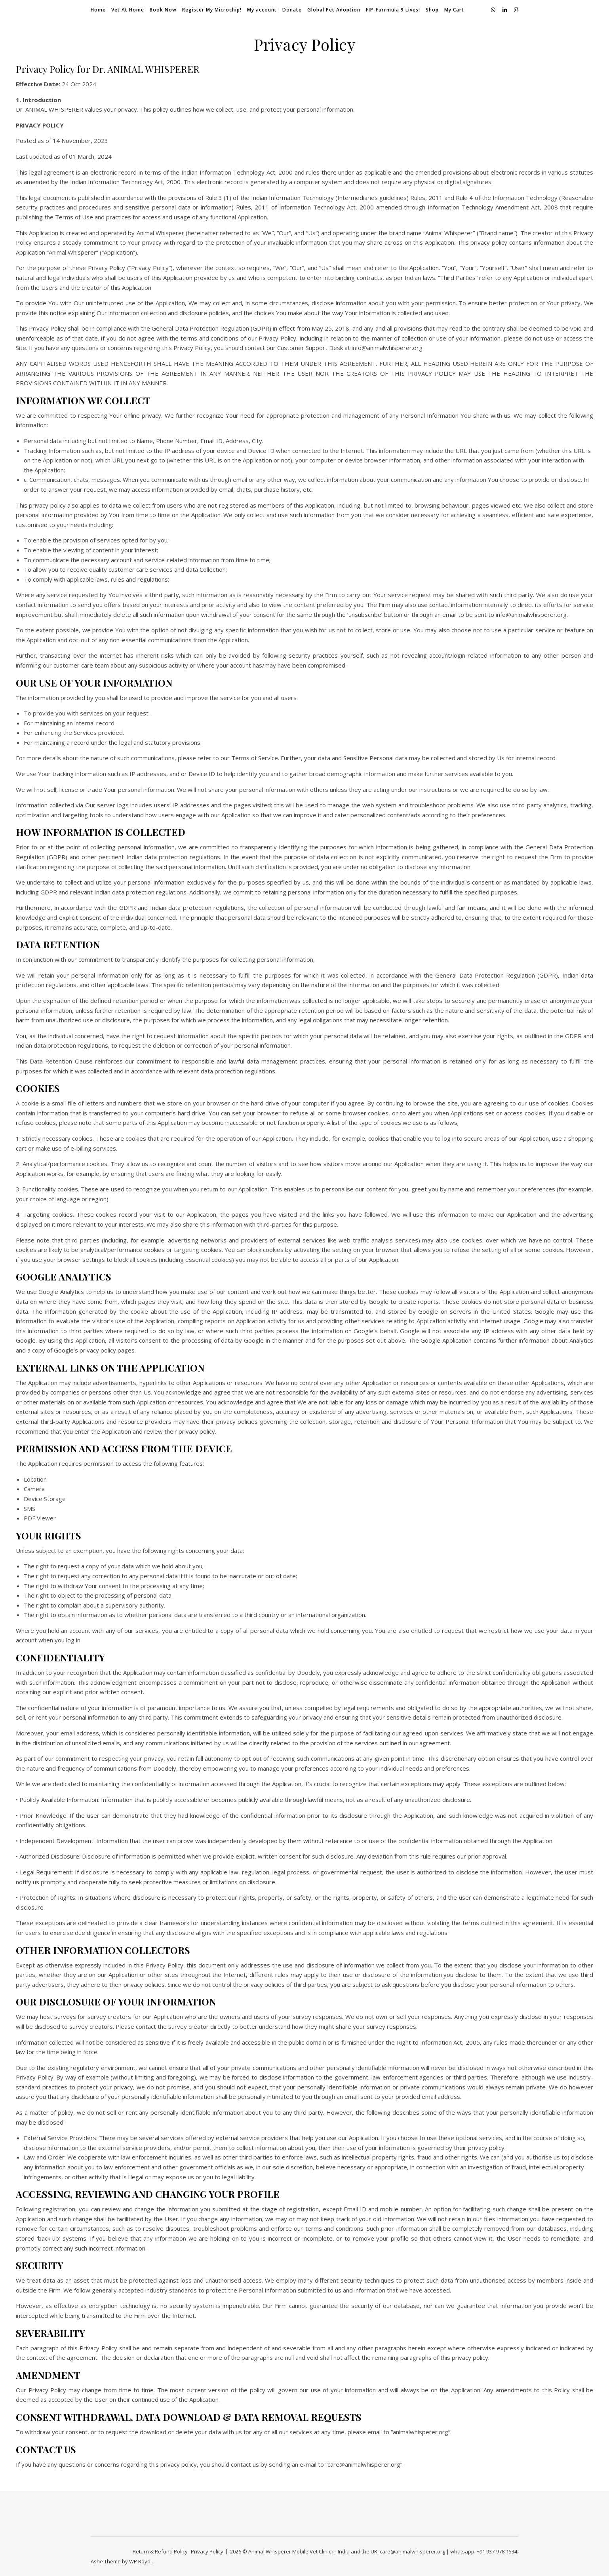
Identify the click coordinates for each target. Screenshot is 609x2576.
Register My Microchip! (212, 9)
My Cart (454, 9)
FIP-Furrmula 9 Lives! (393, 9)
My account (262, 9)
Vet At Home (127, 9)
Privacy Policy (207, 2551)
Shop (432, 9)
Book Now (163, 9)
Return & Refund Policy (160, 2551)
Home (98, 9)
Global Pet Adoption (333, 9)
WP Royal (140, 2561)
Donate (292, 9)
